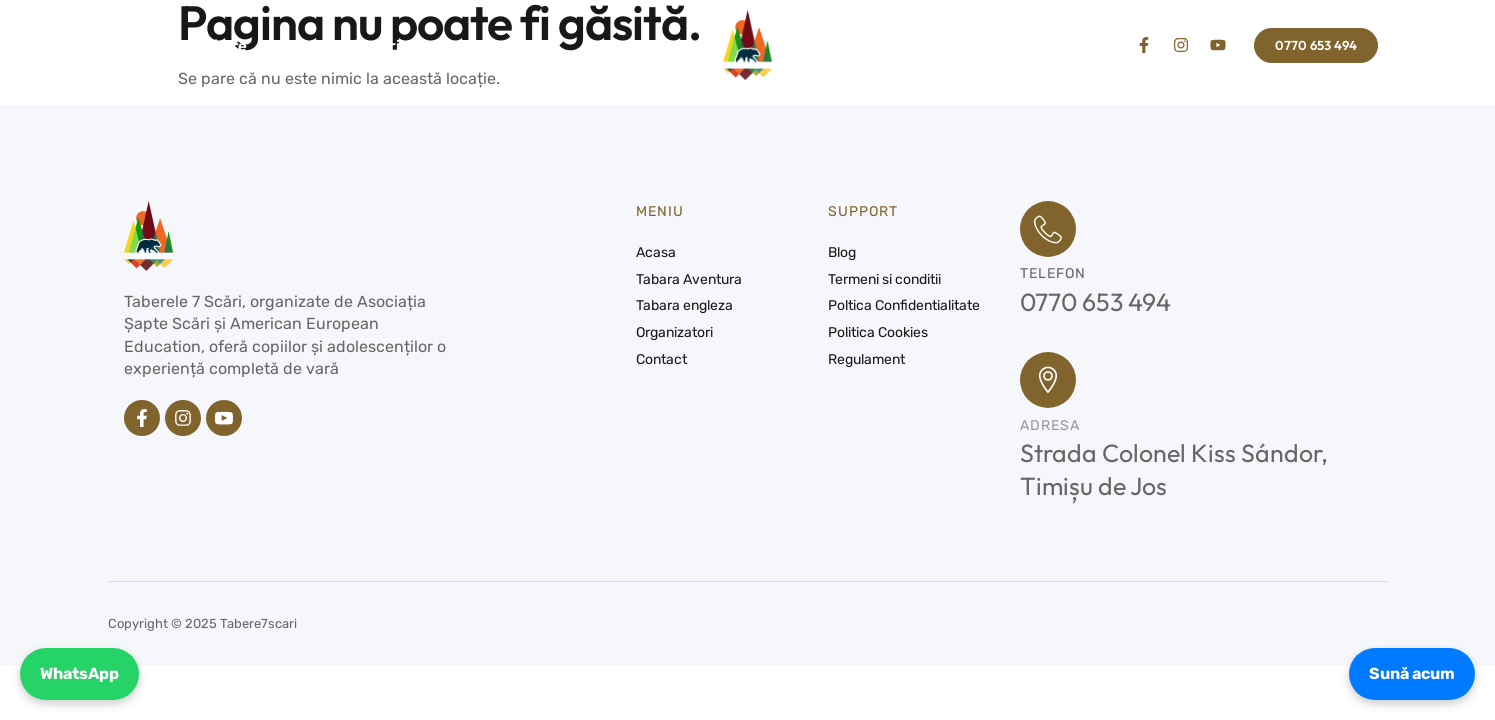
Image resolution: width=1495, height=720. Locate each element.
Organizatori (354, 45)
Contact (464, 45)
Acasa (140, 45)
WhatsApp (79, 673)
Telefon (1053, 273)
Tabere (235, 45)
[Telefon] (1048, 229)
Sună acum (1412, 673)
